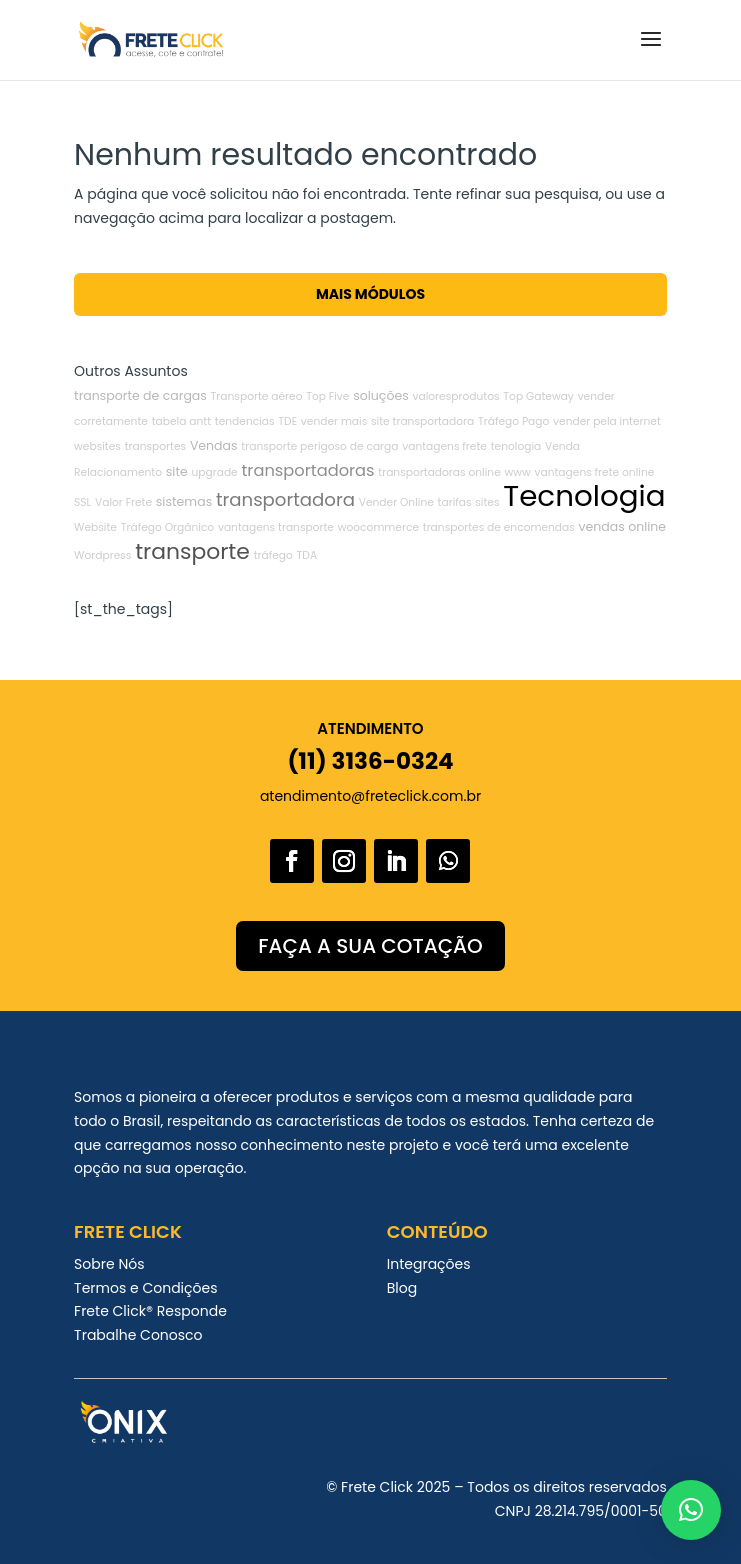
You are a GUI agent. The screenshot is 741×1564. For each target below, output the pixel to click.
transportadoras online (439, 472)
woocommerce (378, 527)
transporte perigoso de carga (319, 446)
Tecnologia (584, 495)
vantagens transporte (276, 527)
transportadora (285, 499)
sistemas (184, 501)
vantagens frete (444, 446)
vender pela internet (607, 421)
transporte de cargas (140, 395)
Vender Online (396, 502)
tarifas (455, 502)
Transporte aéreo (257, 396)
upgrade (214, 472)
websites (97, 446)
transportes (156, 446)
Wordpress (102, 555)
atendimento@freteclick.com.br (370, 796)
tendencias (245, 421)
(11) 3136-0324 (370, 761)
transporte (192, 551)
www (518, 472)
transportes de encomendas (499, 527)
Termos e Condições (145, 1288)
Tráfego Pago (513, 421)
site (177, 471)
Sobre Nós (109, 1264)
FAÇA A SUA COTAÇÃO (370, 946)
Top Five (327, 396)
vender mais (334, 421)
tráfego (273, 555)
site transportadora (422, 421)
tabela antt (181, 421)
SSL (82, 502)
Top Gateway (538, 396)
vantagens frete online (594, 472)
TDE (287, 421)
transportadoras (307, 470)
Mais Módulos (370, 294)
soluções (381, 395)
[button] (691, 1510)
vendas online (623, 526)
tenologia (516, 446)
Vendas (214, 445)
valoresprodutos (456, 396)
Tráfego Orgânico (167, 527)
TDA (307, 555)
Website (95, 527)
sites (487, 502)
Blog (402, 1288)
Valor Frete (123, 502)
